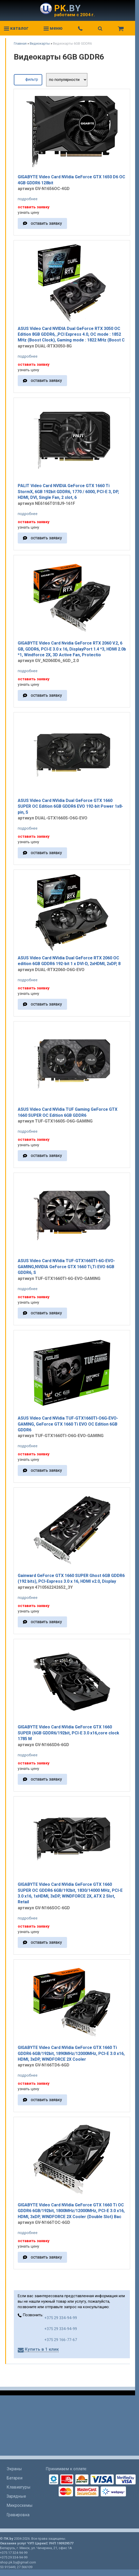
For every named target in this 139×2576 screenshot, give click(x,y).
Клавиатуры (19, 2487)
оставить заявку (46, 223)
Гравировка (18, 2514)
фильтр (28, 79)
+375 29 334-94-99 (60, 2317)
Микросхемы (20, 2505)
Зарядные (16, 2496)
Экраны (14, 2468)
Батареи (14, 2477)
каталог (16, 28)
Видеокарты (40, 43)
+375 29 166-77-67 (60, 2339)
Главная (20, 43)
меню (53, 28)
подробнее (28, 199)
